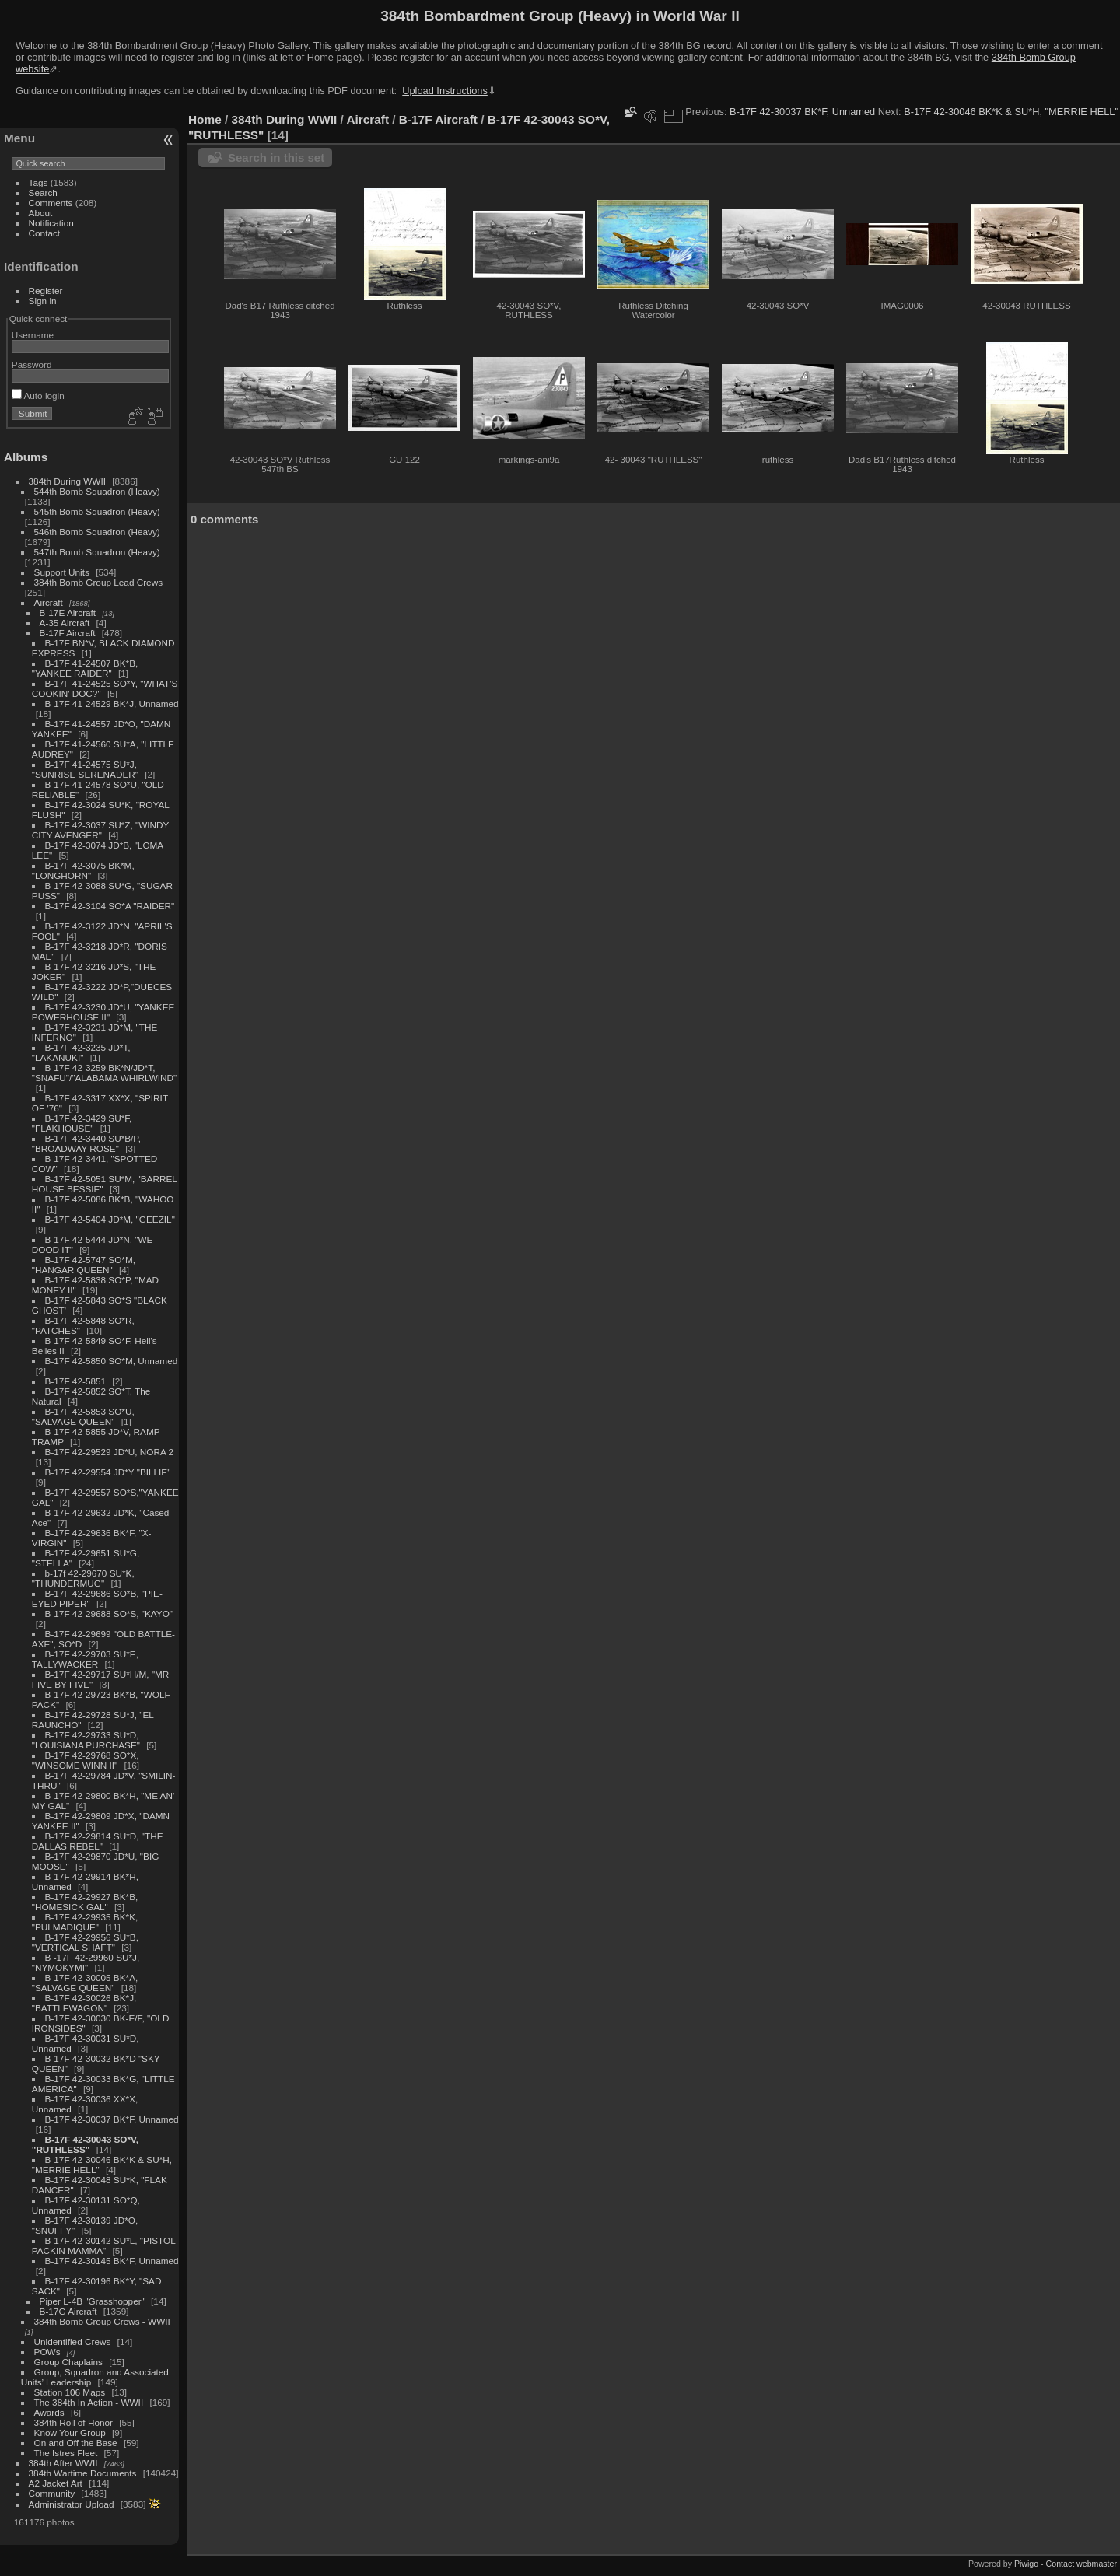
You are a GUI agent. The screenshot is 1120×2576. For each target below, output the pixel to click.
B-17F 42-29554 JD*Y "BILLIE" (108, 1472)
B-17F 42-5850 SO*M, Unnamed (111, 1361)
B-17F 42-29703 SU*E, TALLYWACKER (85, 1659)
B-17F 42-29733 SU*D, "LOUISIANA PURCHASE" (86, 1740)
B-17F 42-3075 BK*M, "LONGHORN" (83, 870)
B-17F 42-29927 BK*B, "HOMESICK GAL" (85, 1902)
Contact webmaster (1081, 2563)
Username (33, 335)
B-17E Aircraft (68, 612)
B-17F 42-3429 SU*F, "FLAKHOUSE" (82, 1123)
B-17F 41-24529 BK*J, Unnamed (112, 703)
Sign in (43, 301)
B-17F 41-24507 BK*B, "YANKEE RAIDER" (85, 668)
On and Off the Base (75, 2443)
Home (205, 119)
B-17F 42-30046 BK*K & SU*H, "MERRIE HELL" (1011, 111)
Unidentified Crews (72, 2341)
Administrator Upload (71, 2504)
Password (32, 364)
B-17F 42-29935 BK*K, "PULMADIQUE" (85, 1922)
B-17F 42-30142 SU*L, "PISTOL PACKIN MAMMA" (103, 2245)
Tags (38, 182)
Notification (51, 223)
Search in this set (276, 157)
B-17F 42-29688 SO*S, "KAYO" (109, 1613)
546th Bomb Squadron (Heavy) (97, 532)
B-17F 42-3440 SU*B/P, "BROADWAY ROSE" (86, 1143)
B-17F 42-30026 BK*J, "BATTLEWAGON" (84, 2003)
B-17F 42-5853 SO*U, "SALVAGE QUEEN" (83, 1416)
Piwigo (1026, 2563)
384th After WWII (63, 2463)
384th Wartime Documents (83, 2473)
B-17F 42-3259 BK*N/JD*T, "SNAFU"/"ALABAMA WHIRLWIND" (104, 1072)
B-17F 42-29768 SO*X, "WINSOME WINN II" (85, 1760)
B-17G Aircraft (68, 2311)
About (41, 213)
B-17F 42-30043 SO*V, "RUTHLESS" (85, 2144)
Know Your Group (70, 2432)
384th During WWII (67, 481)
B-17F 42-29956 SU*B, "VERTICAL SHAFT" (85, 1942)
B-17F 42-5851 (76, 1381)
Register (46, 290)
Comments (51, 203)
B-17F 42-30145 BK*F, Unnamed (112, 2261)
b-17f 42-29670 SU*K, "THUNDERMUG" (83, 1578)
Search (43, 192)
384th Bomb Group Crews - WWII (102, 2321)
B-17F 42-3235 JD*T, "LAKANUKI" (81, 1052)
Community (52, 2493)
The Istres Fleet (66, 2453)
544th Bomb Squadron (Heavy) (97, 491)
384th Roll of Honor (73, 2422)
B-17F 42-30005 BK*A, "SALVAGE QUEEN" (85, 1982)
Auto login (38, 395)
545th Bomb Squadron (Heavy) (97, 511)
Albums (25, 457)
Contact (45, 233)
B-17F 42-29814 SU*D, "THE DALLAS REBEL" (97, 1841)
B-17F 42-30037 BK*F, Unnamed (112, 2119)
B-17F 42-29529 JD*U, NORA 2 (109, 1452)
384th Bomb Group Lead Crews (98, 582)
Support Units (61, 572)
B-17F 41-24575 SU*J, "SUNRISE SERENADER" (85, 769)
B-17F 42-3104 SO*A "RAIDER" (110, 906)
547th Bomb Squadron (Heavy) (97, 552)
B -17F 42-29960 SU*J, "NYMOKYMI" (85, 1962)
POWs (47, 2352)
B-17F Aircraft (68, 633)
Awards (49, 2412)
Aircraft (48, 602)
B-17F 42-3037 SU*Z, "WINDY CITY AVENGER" (100, 830)
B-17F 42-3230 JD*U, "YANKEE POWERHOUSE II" (103, 1012)
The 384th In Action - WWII (89, 2402)
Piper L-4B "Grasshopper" (92, 2301)
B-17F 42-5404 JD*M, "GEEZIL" (110, 1219)
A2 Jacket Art (55, 2483)
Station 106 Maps (70, 2392)
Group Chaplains (68, 2362)
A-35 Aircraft (65, 623)
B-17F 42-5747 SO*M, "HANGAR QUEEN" (83, 1265)
